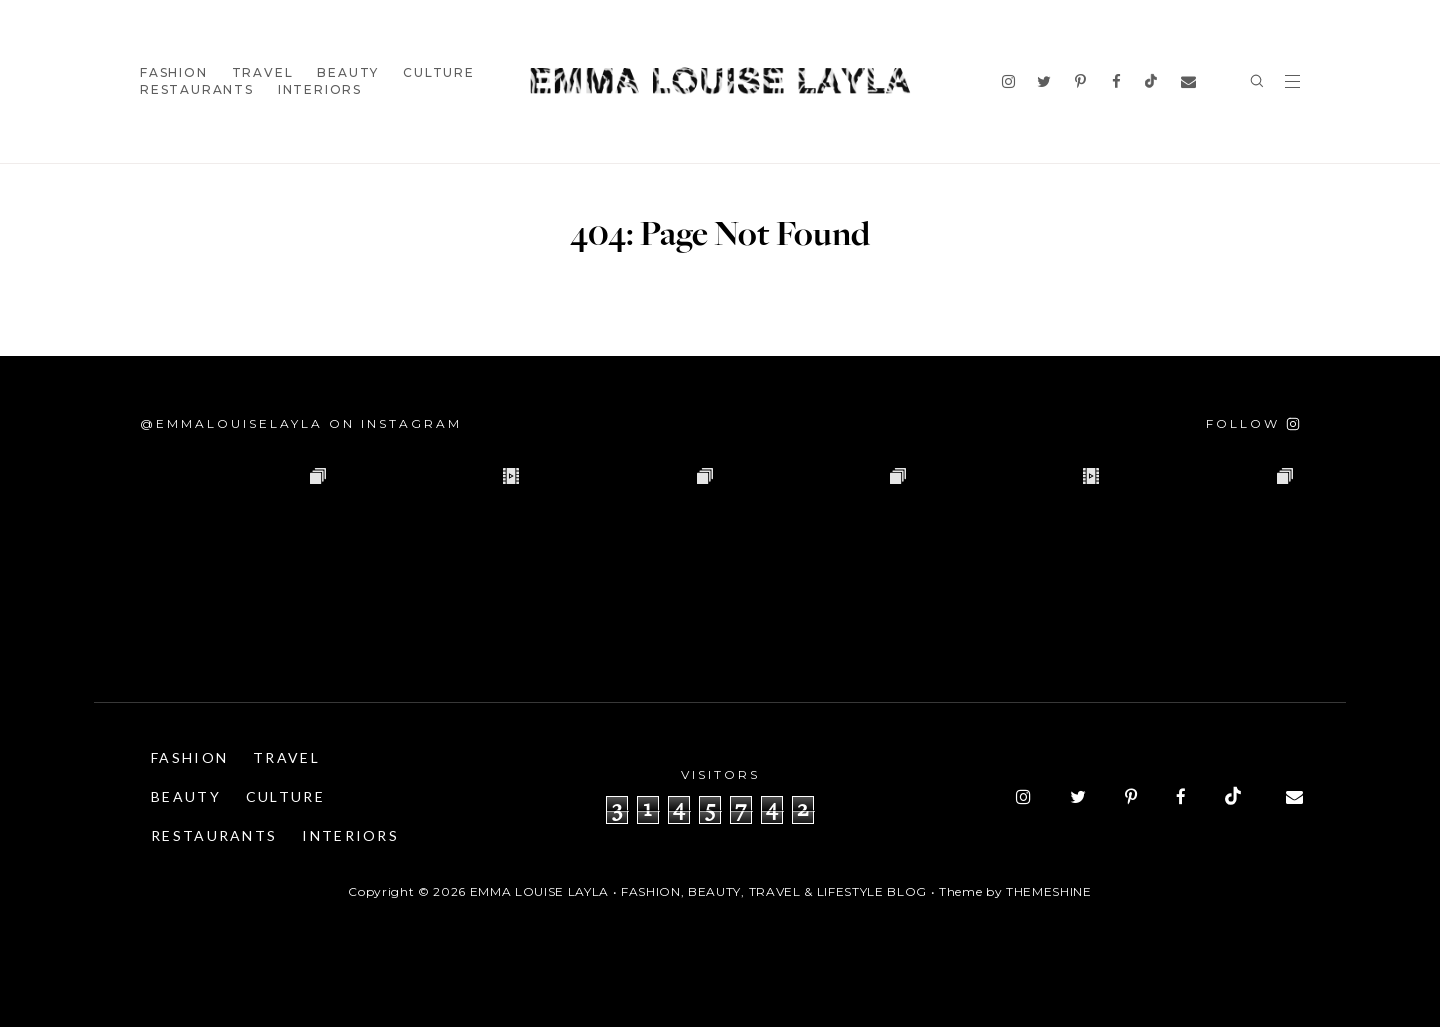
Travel (263, 72)
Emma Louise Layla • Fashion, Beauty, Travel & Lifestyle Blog (698, 891)
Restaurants (197, 89)
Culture (439, 72)
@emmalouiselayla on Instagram (301, 423)
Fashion (174, 72)
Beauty (348, 72)
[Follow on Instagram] (1253, 423)
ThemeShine (1049, 891)
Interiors (320, 89)
